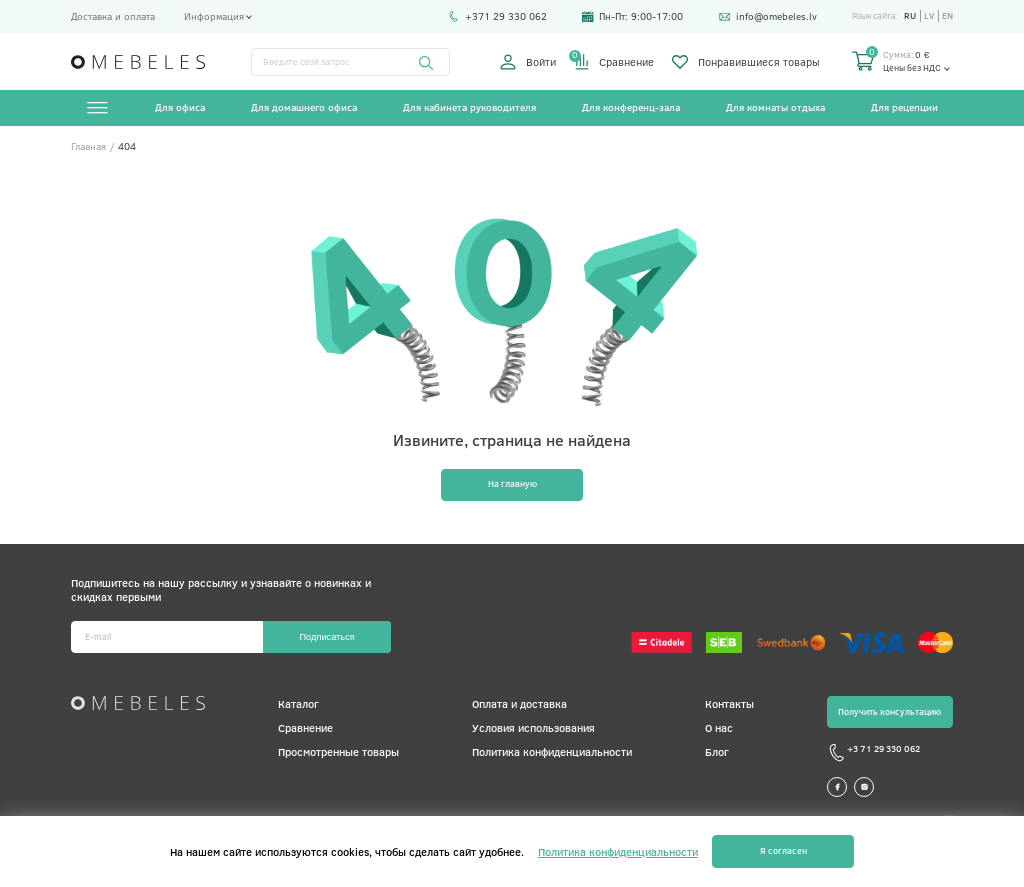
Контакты (729, 703)
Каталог (298, 703)
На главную (512, 483)
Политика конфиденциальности (552, 751)
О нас (719, 727)
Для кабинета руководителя (469, 107)
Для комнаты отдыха (775, 107)
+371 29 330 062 (497, 16)
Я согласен (783, 850)
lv (929, 16)
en (947, 16)
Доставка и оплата (113, 16)
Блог (717, 751)
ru (910, 16)
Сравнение (614, 62)
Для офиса (180, 107)
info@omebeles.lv (768, 16)
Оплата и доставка (519, 703)
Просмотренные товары (338, 751)
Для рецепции (904, 107)
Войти (528, 62)
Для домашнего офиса (304, 107)
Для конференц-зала (631, 107)
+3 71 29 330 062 (873, 752)
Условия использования (533, 727)
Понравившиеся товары (746, 62)
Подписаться (326, 637)
